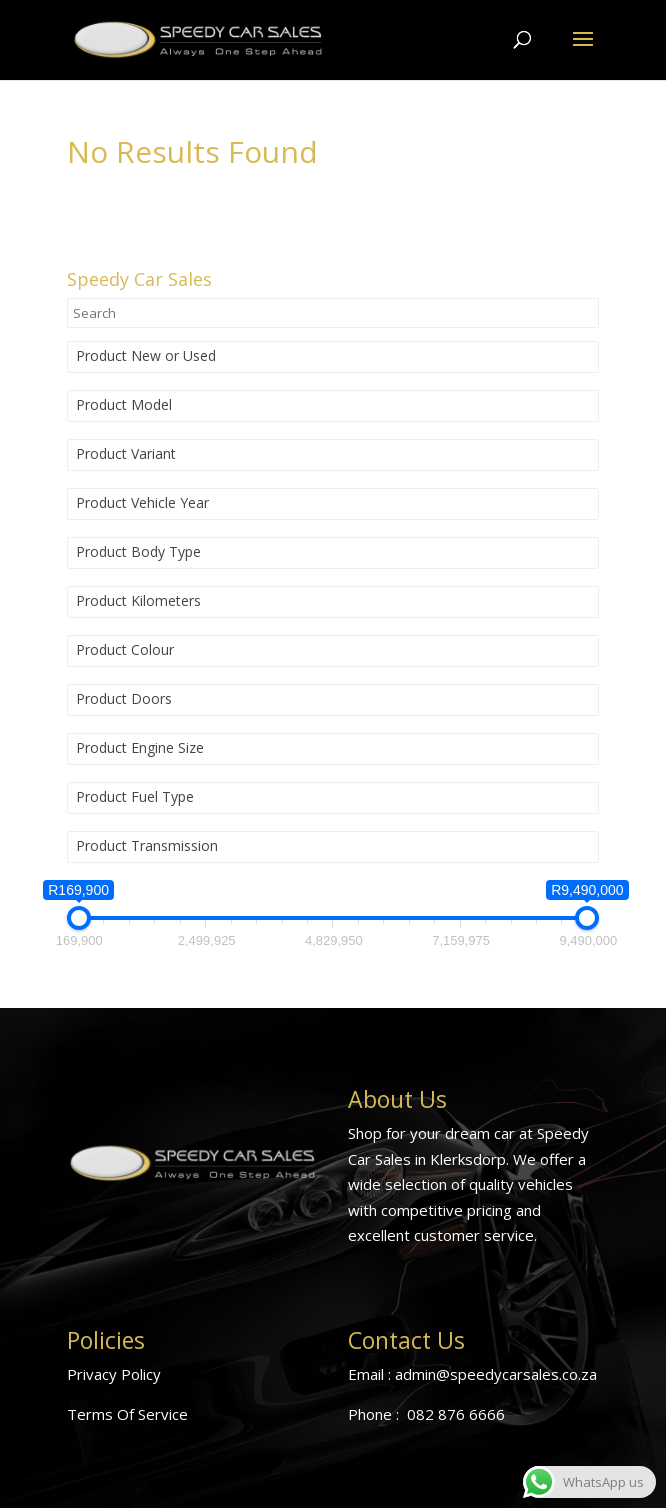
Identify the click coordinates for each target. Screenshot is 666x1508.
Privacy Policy (114, 1374)
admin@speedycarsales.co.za (496, 1374)
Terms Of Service (127, 1414)
